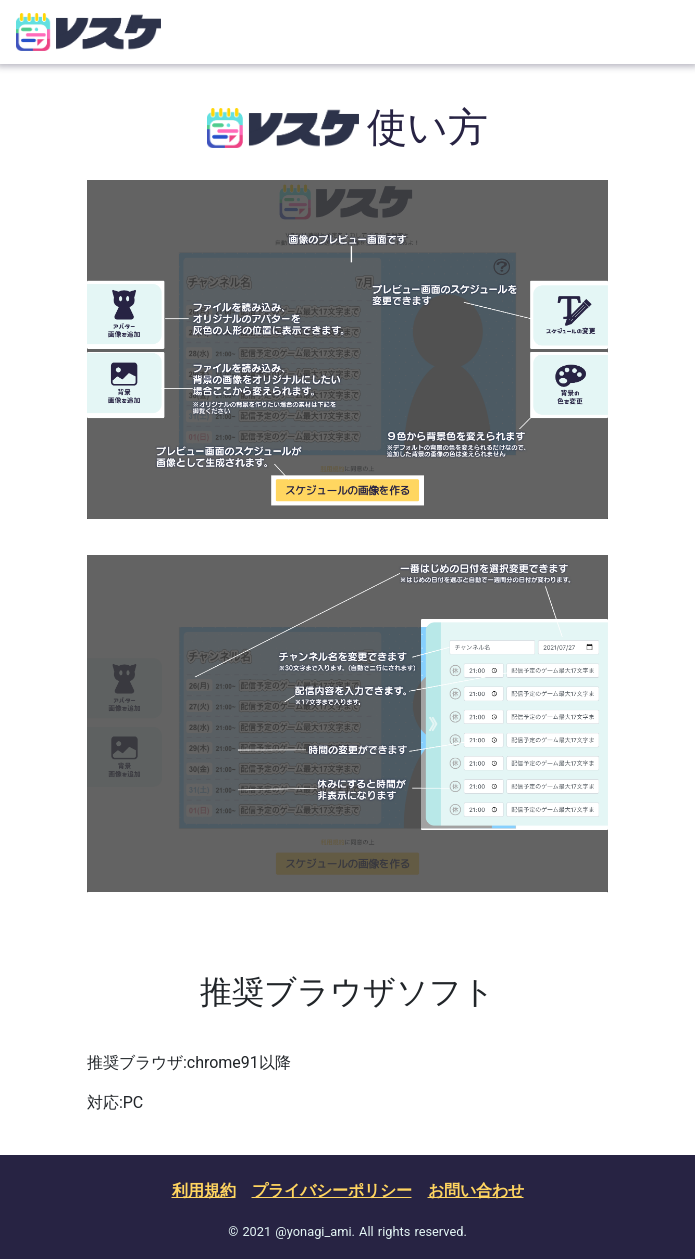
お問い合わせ (476, 1190)
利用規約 (204, 1190)
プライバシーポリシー (332, 1190)
